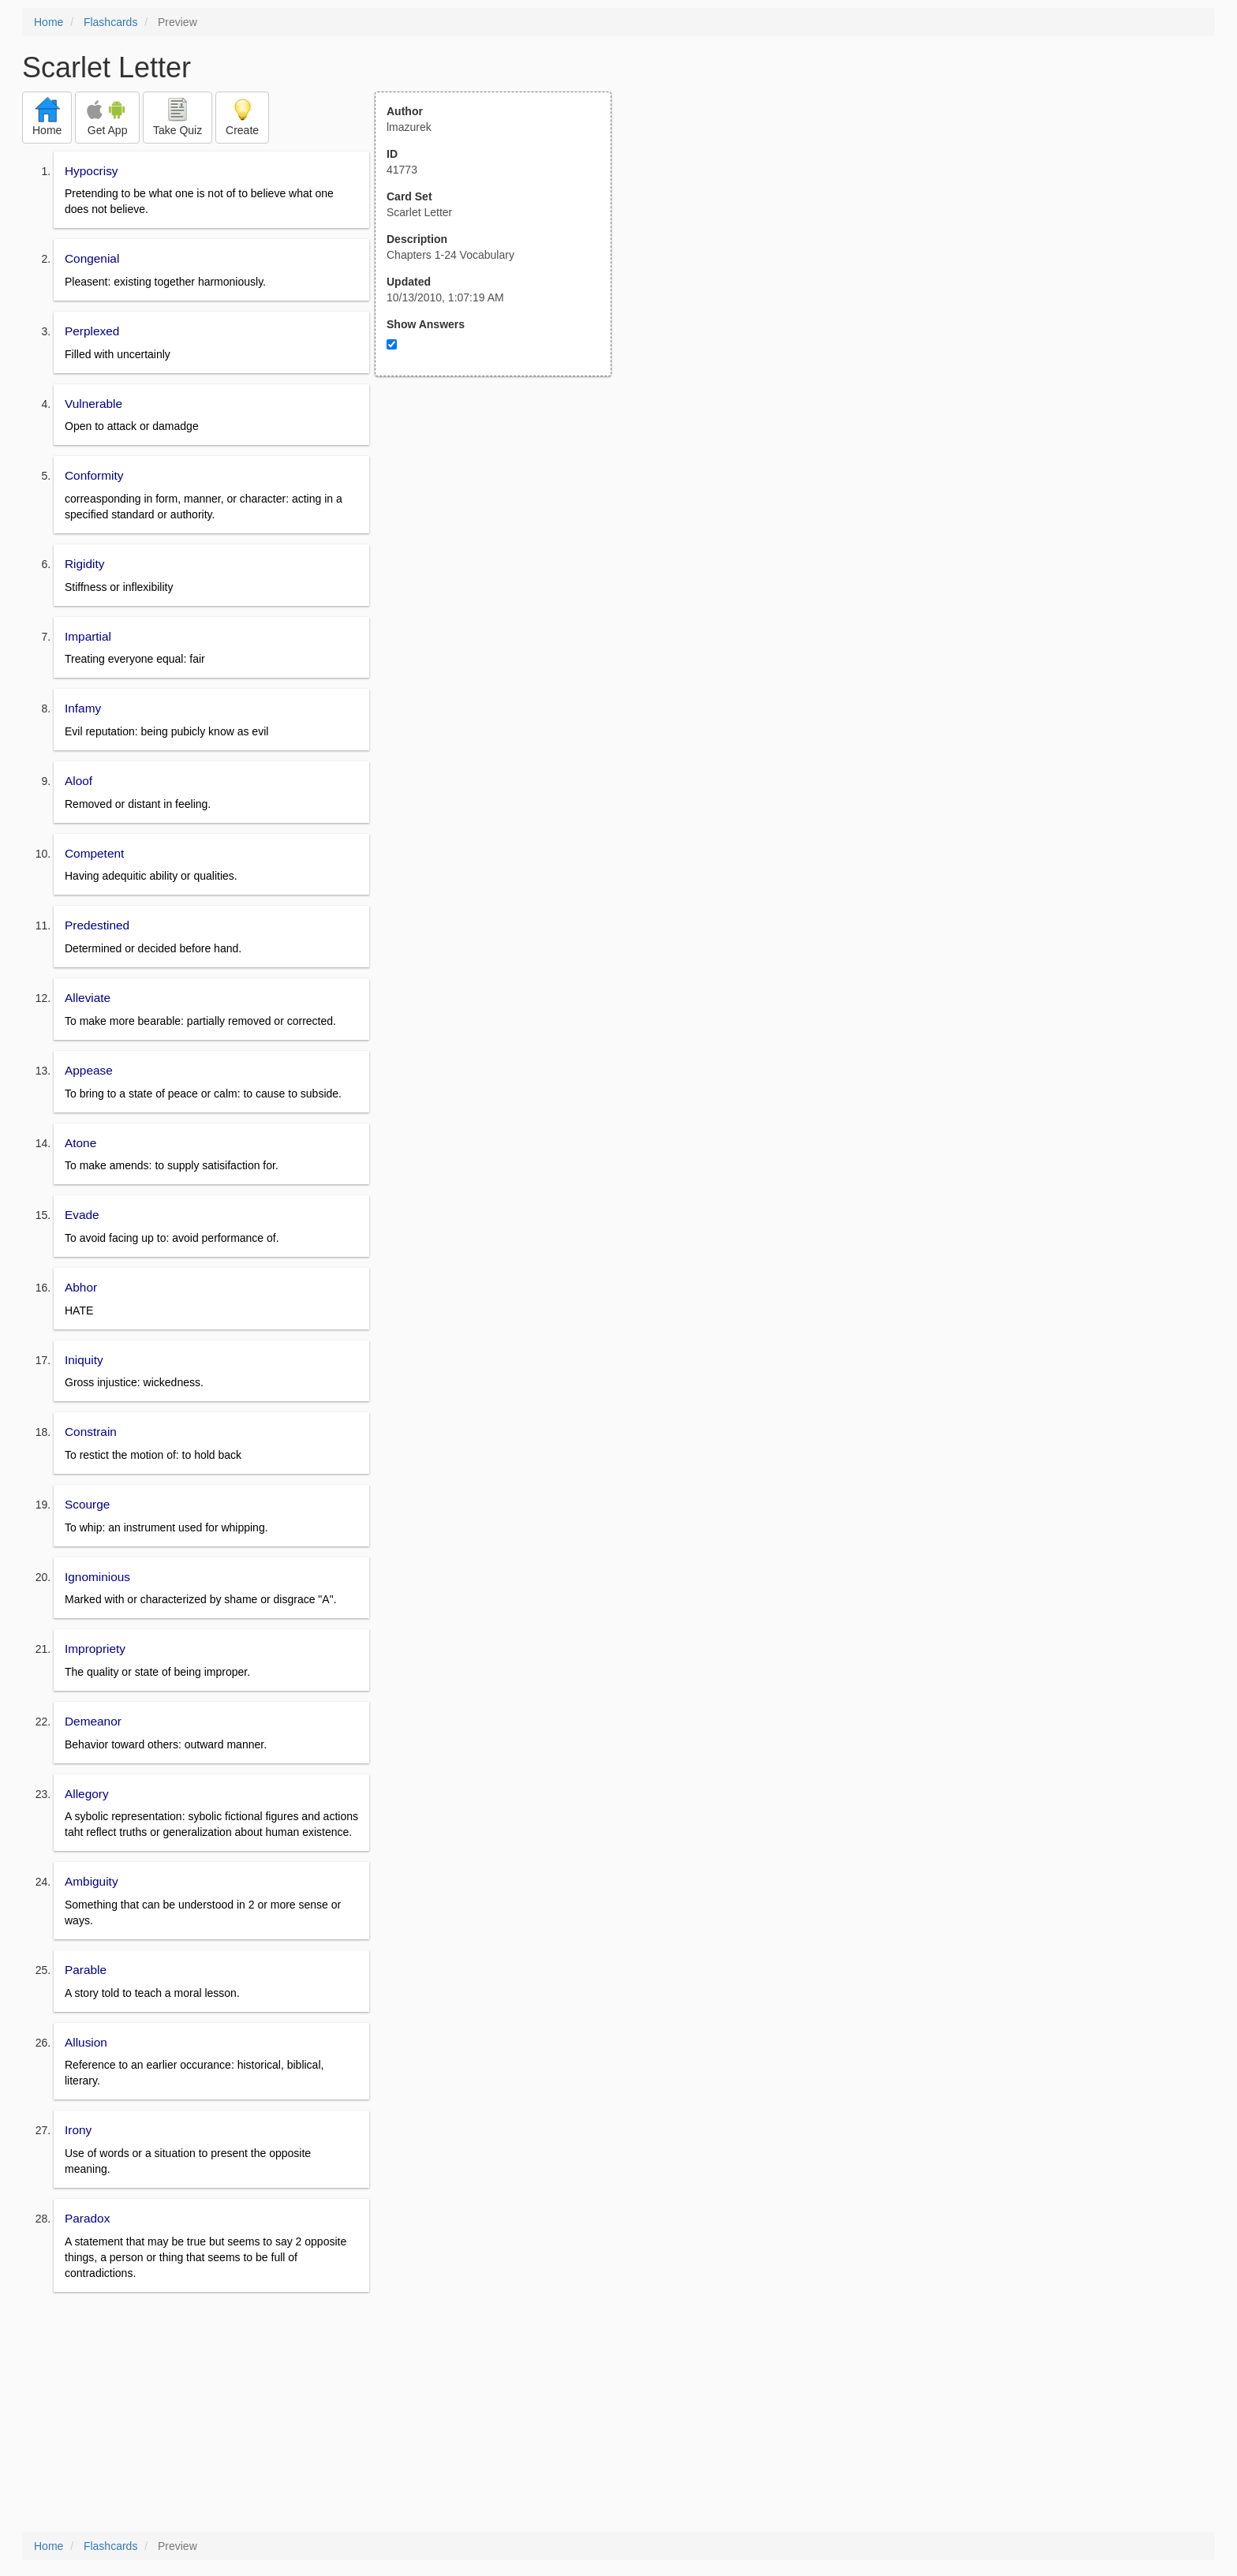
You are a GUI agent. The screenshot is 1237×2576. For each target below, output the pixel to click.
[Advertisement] (501, 531)
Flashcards (110, 22)
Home (48, 22)
